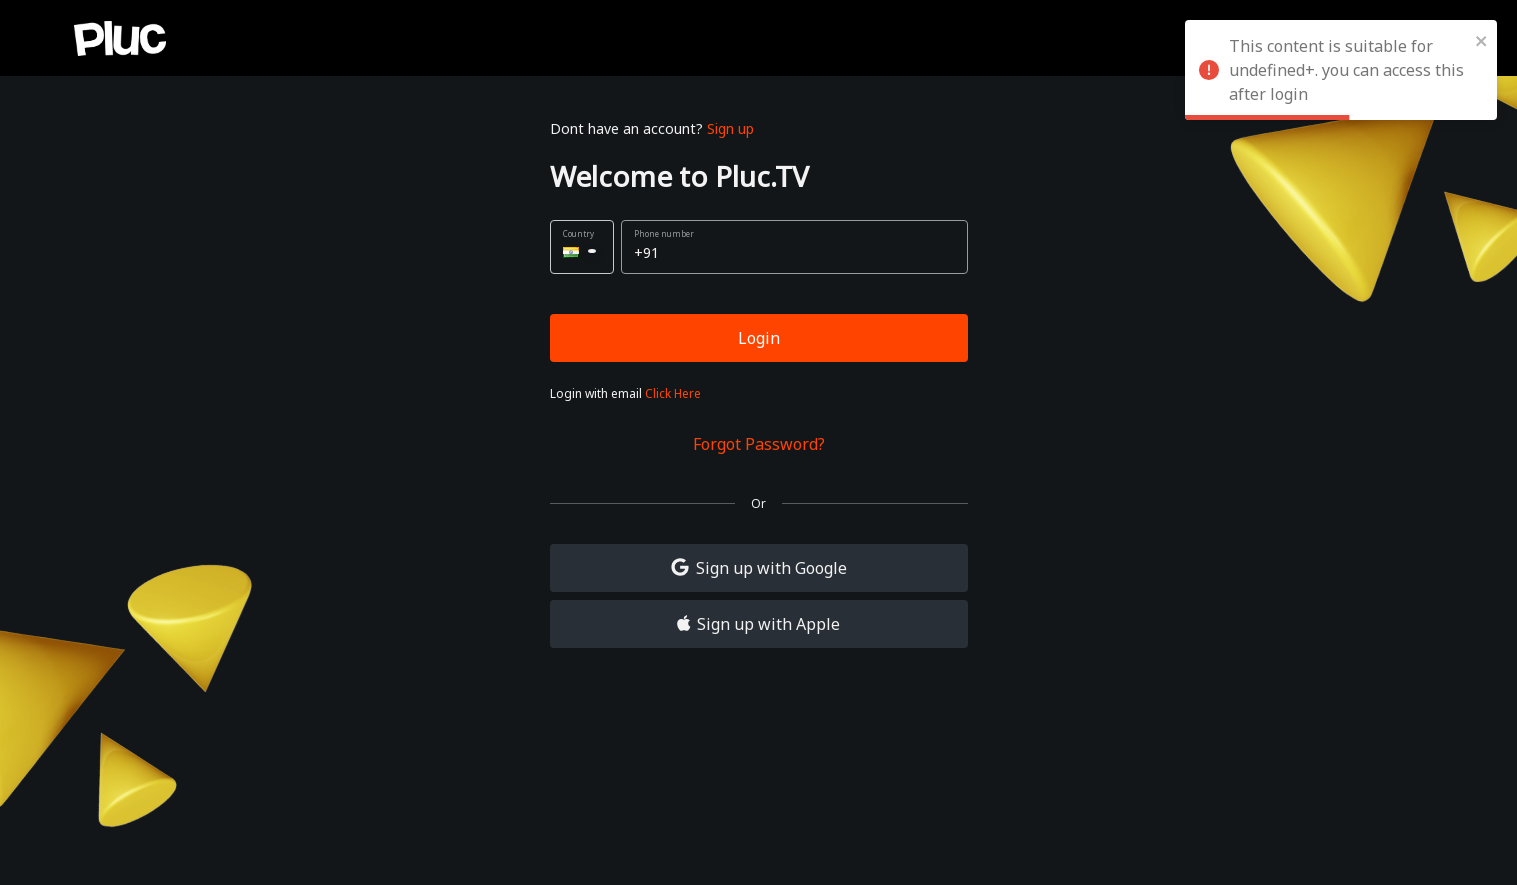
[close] (1482, 40)
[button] (582, 247)
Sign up (730, 128)
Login (759, 338)
